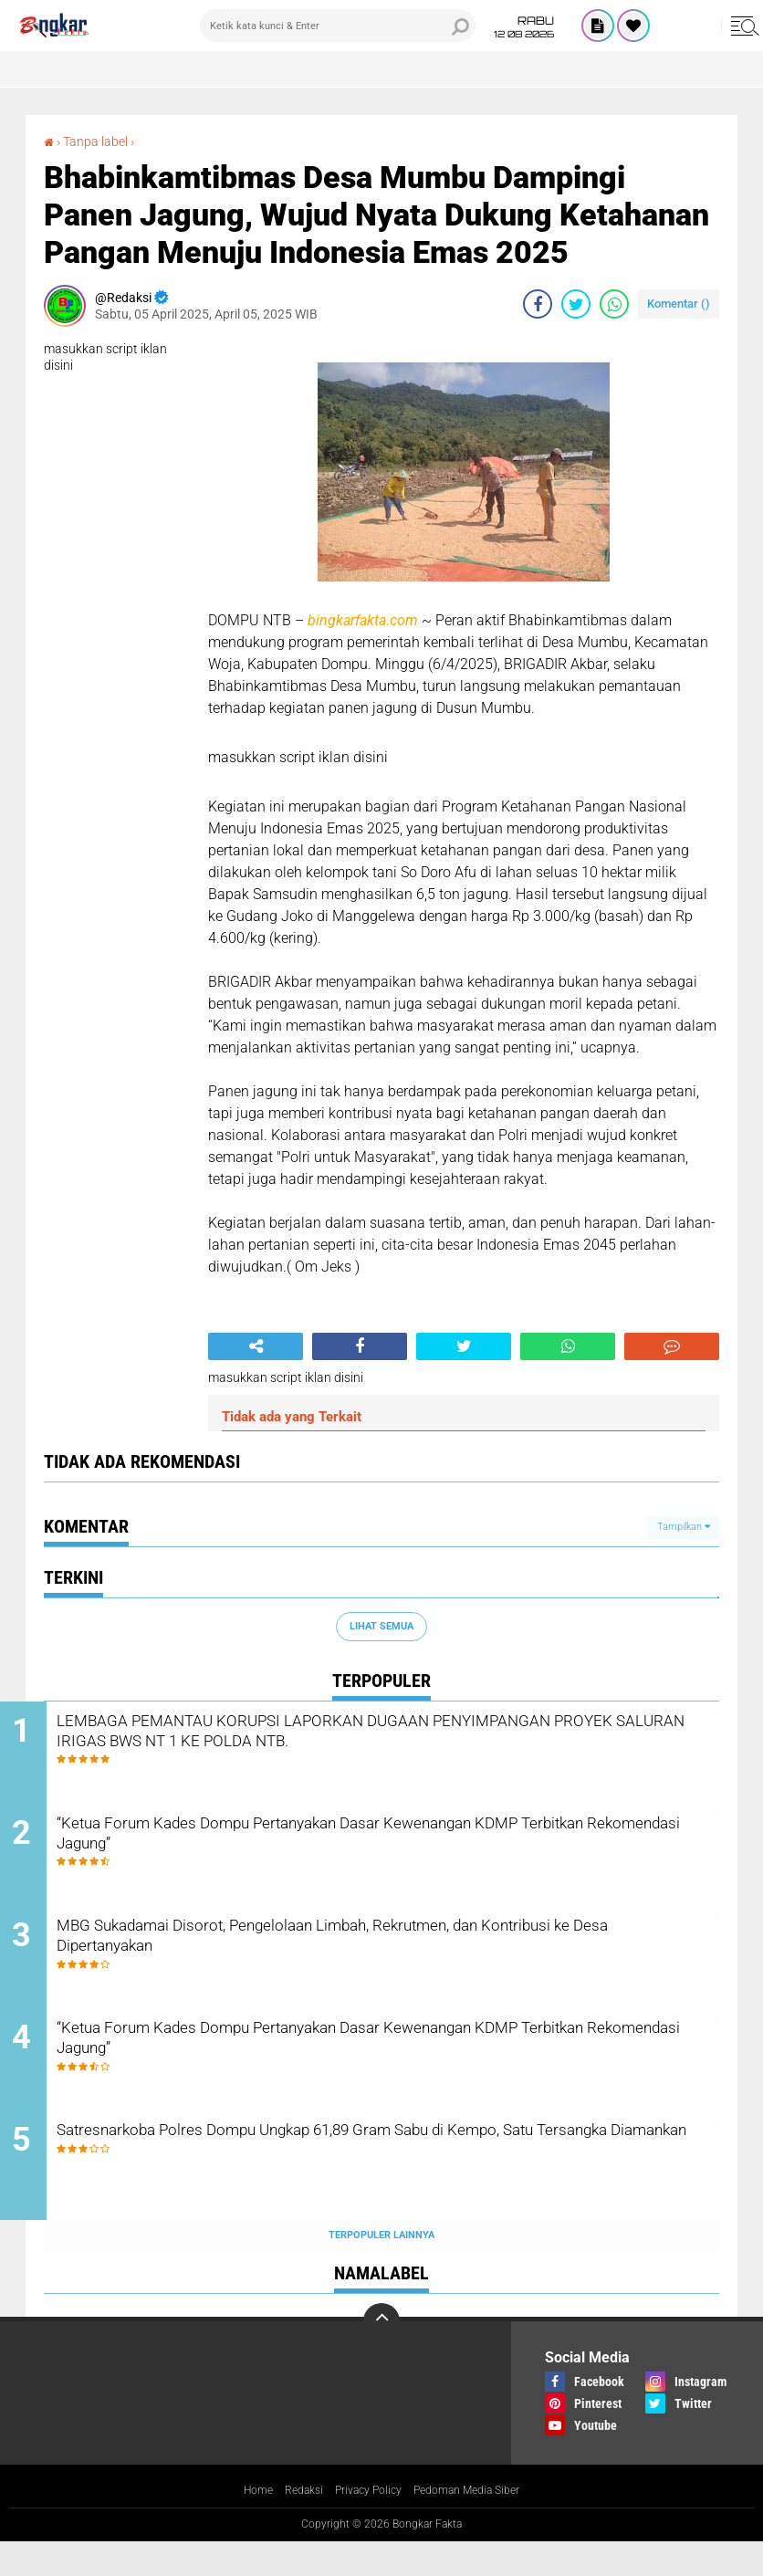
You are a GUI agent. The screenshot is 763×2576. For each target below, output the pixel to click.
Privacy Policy (365, 2525)
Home (240, 2525)
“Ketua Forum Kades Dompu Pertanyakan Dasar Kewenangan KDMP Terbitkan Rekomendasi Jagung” (376, 1846)
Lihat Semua (381, 1626)
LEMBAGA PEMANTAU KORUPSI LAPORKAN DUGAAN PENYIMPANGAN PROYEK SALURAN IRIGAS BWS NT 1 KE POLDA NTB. (399, 1749)
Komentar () (678, 303)
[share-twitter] (576, 304)
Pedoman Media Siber (477, 2525)
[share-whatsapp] (614, 304)
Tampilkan (683, 1527)
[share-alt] (255, 1346)
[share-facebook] (537, 304)
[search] (338, 25)
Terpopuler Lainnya (381, 2269)
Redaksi (291, 2525)
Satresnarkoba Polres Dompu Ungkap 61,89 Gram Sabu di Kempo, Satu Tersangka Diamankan (394, 2178)
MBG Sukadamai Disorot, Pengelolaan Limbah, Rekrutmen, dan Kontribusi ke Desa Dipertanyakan (380, 1957)
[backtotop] (381, 2354)
